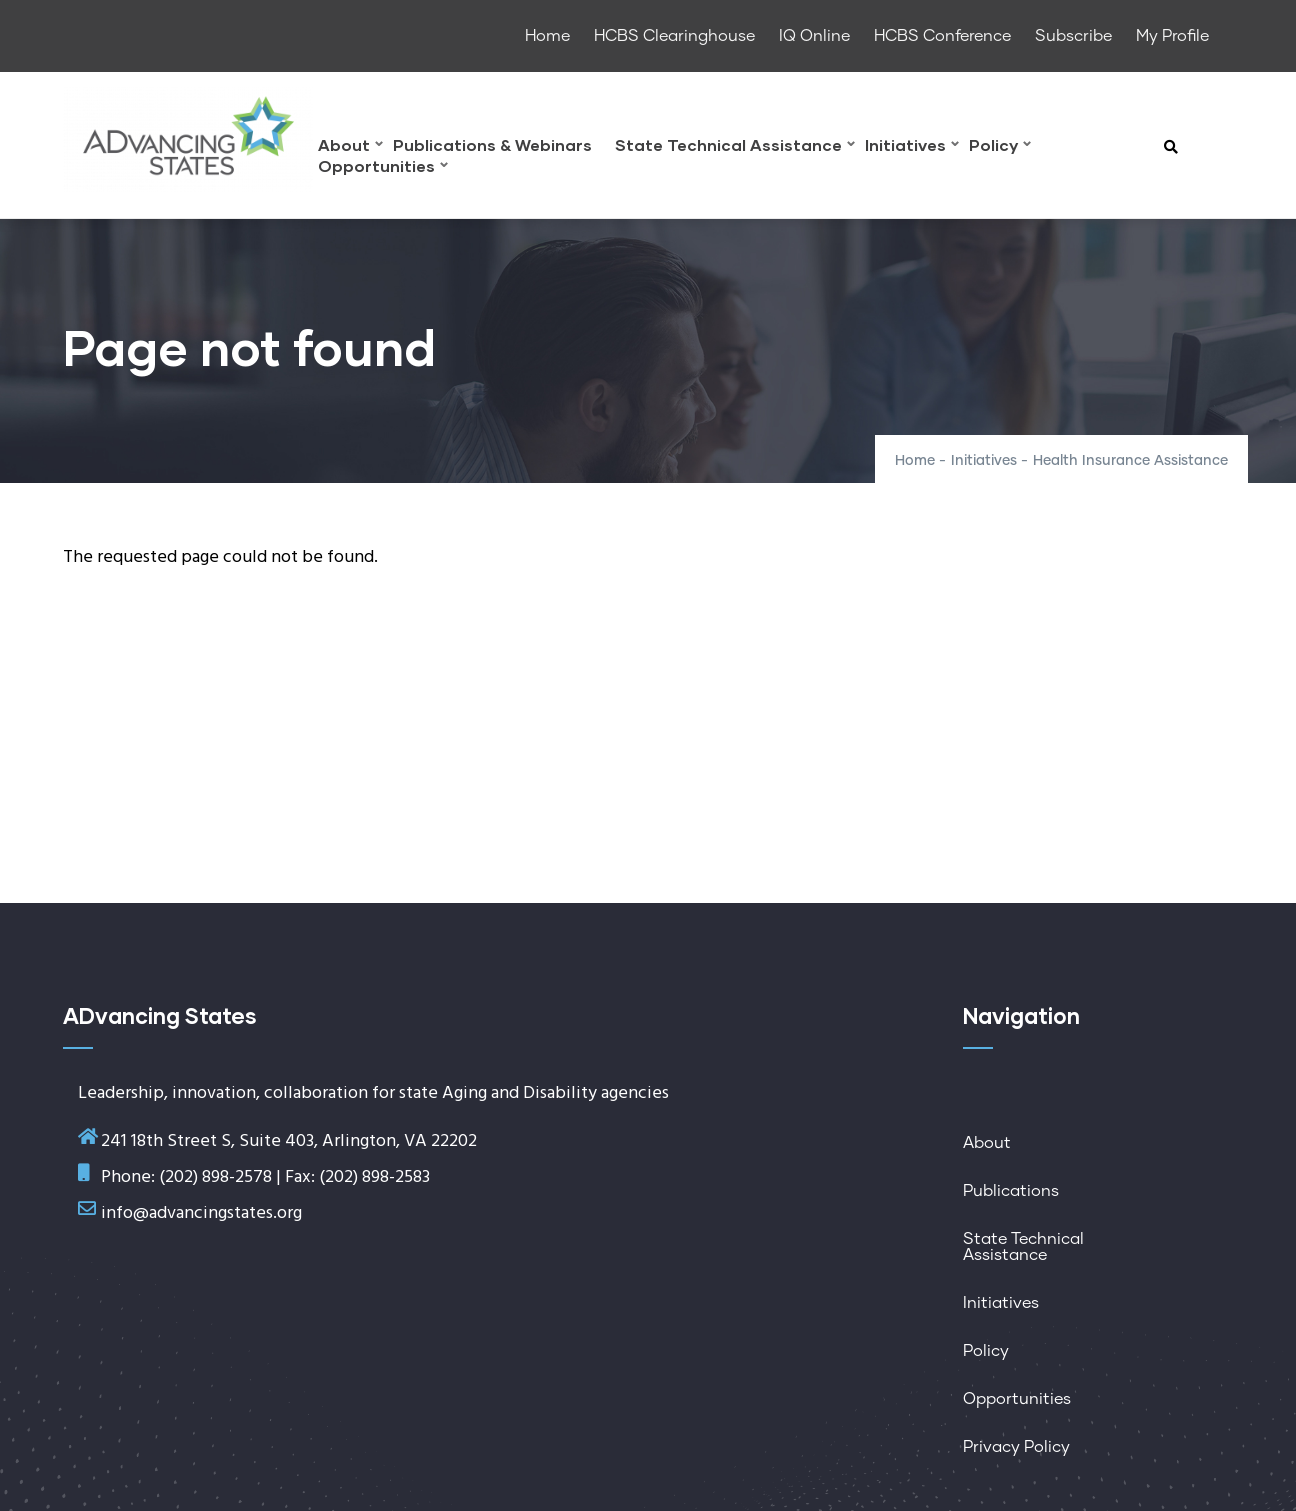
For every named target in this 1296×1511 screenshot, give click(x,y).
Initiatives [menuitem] (912, 147)
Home (915, 461)
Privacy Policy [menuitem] (1016, 1447)
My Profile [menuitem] (1172, 36)
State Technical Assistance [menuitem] (735, 147)
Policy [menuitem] (1000, 147)
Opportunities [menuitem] (383, 168)
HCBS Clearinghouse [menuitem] (674, 36)
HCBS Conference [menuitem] (942, 36)
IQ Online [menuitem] (814, 36)
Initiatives (984, 461)
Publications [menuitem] (1011, 1191)
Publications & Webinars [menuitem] (492, 145)
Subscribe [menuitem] (1073, 36)
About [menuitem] (350, 147)
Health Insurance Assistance (1130, 461)
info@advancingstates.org (201, 1213)
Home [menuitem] (547, 36)
